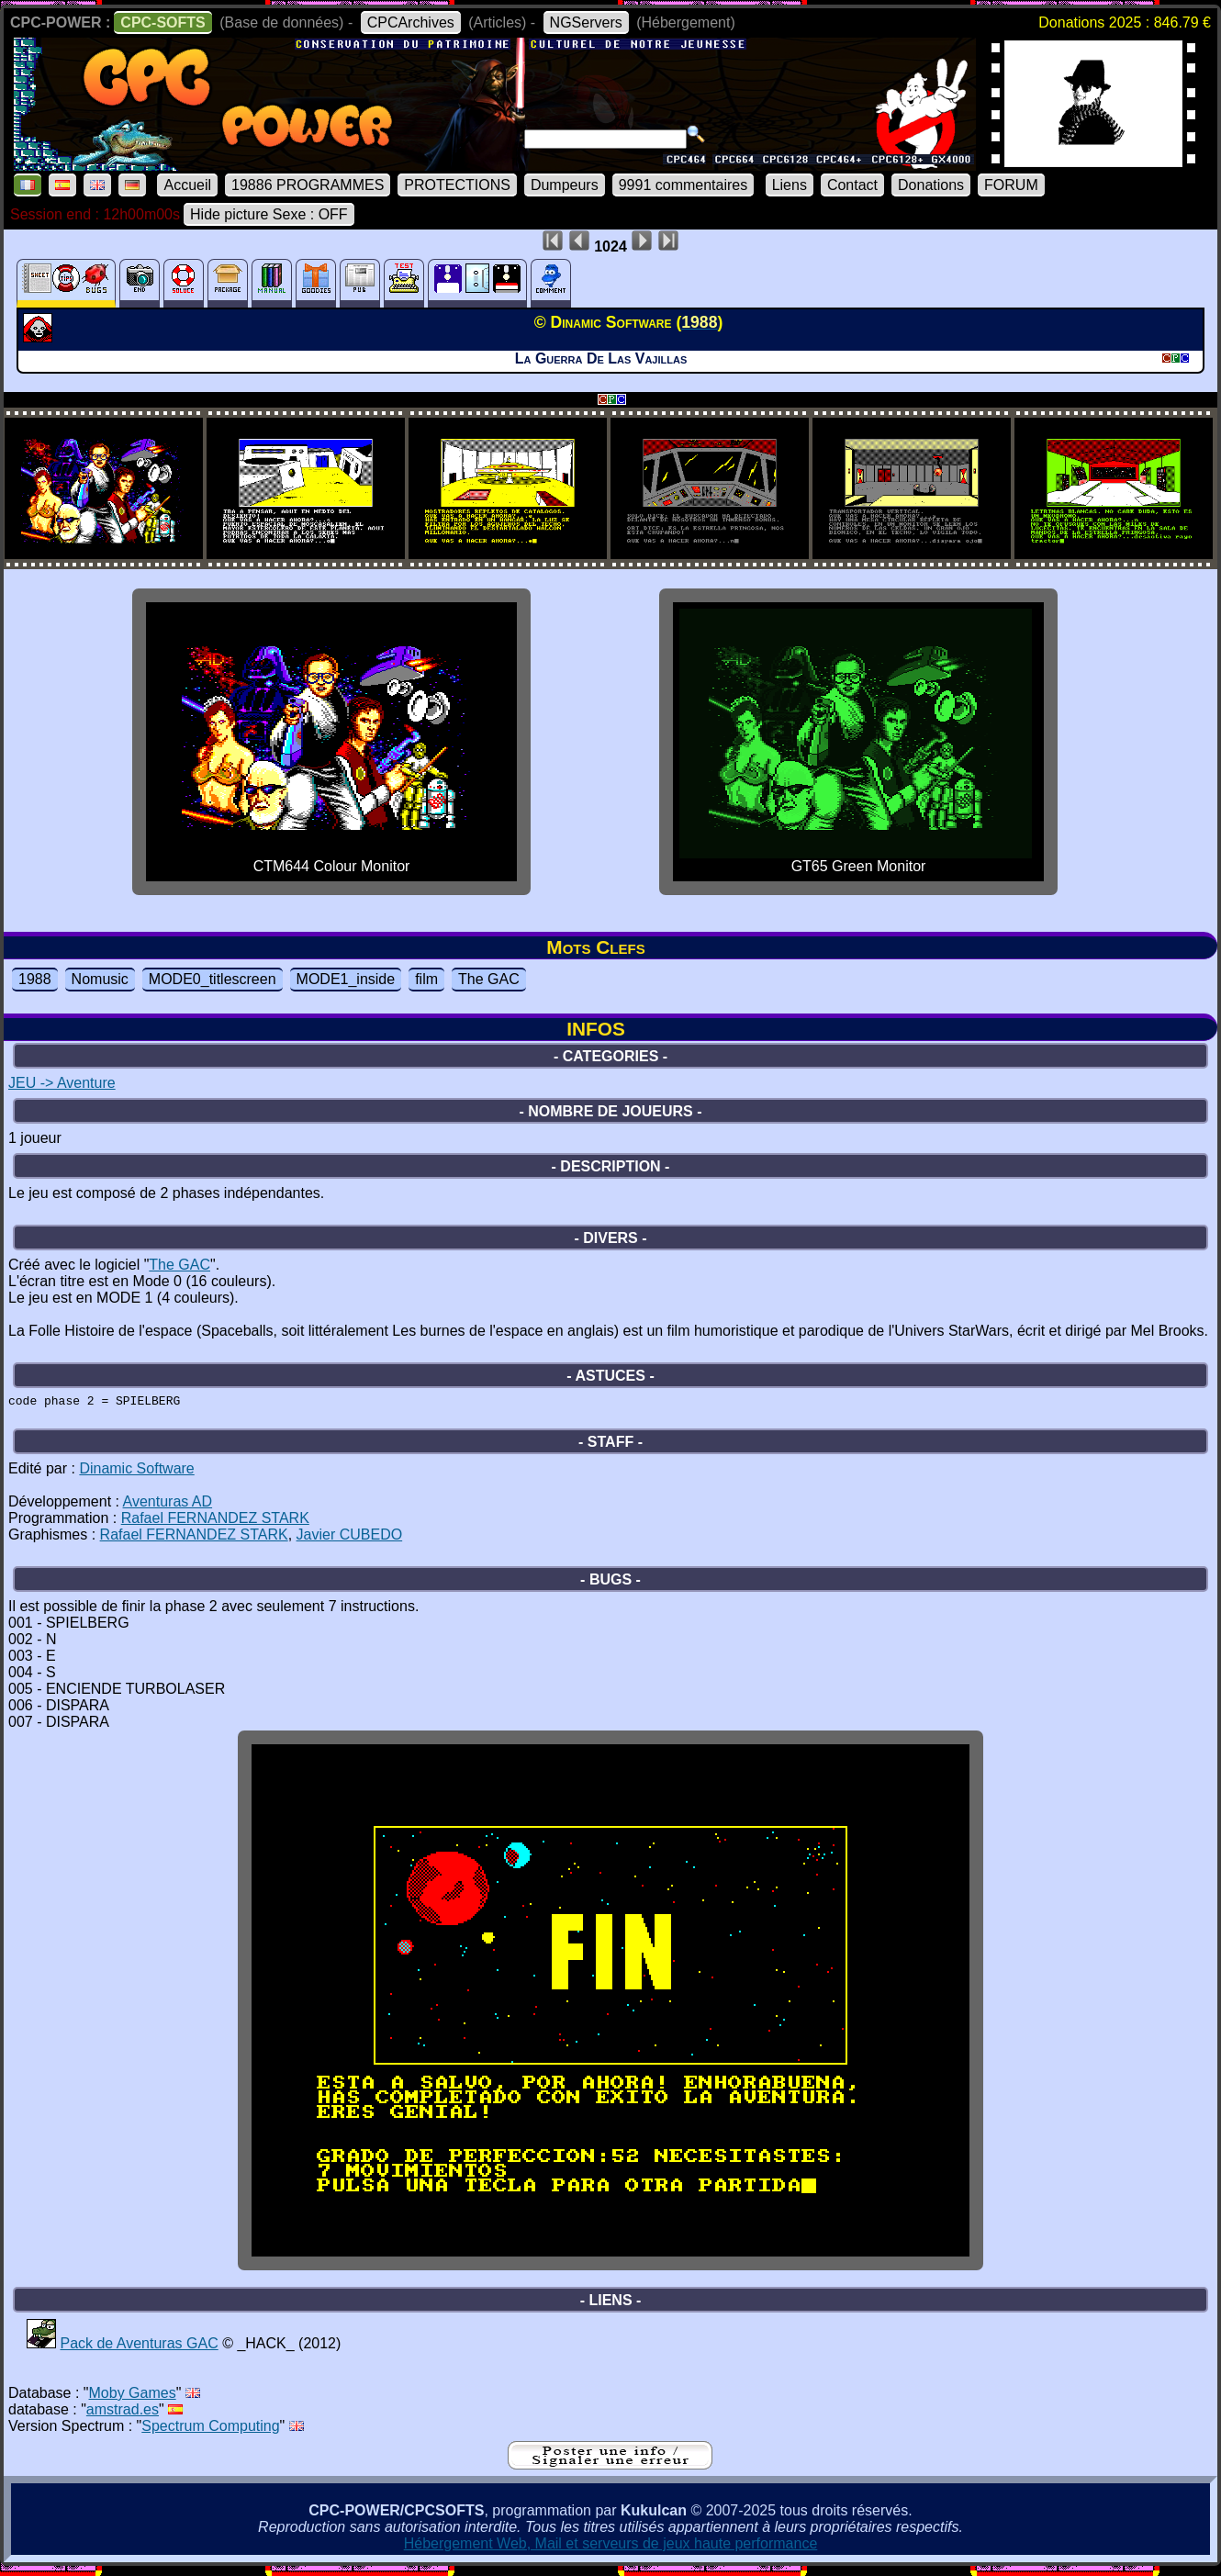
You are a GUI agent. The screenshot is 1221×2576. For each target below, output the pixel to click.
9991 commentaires (683, 185)
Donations (931, 185)
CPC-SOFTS (162, 22)
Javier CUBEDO (350, 1540)
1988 (34, 979)
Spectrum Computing (210, 2431)
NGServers (586, 22)
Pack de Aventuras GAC (139, 2349)
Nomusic (100, 979)
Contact (852, 185)
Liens (789, 185)
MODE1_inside (346, 979)
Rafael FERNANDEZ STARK (215, 1523)
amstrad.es (122, 2415)
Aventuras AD (168, 1507)
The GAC (489, 979)
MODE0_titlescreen (212, 979)
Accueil (187, 185)
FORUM (1011, 185)
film (426, 979)
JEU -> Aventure (62, 1083)
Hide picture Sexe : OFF (269, 214)
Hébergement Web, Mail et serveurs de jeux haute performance (611, 2549)
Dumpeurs (565, 185)
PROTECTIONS (457, 185)
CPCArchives (410, 22)
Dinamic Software (136, 1474)
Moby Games (132, 2398)
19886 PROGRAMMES (307, 185)
